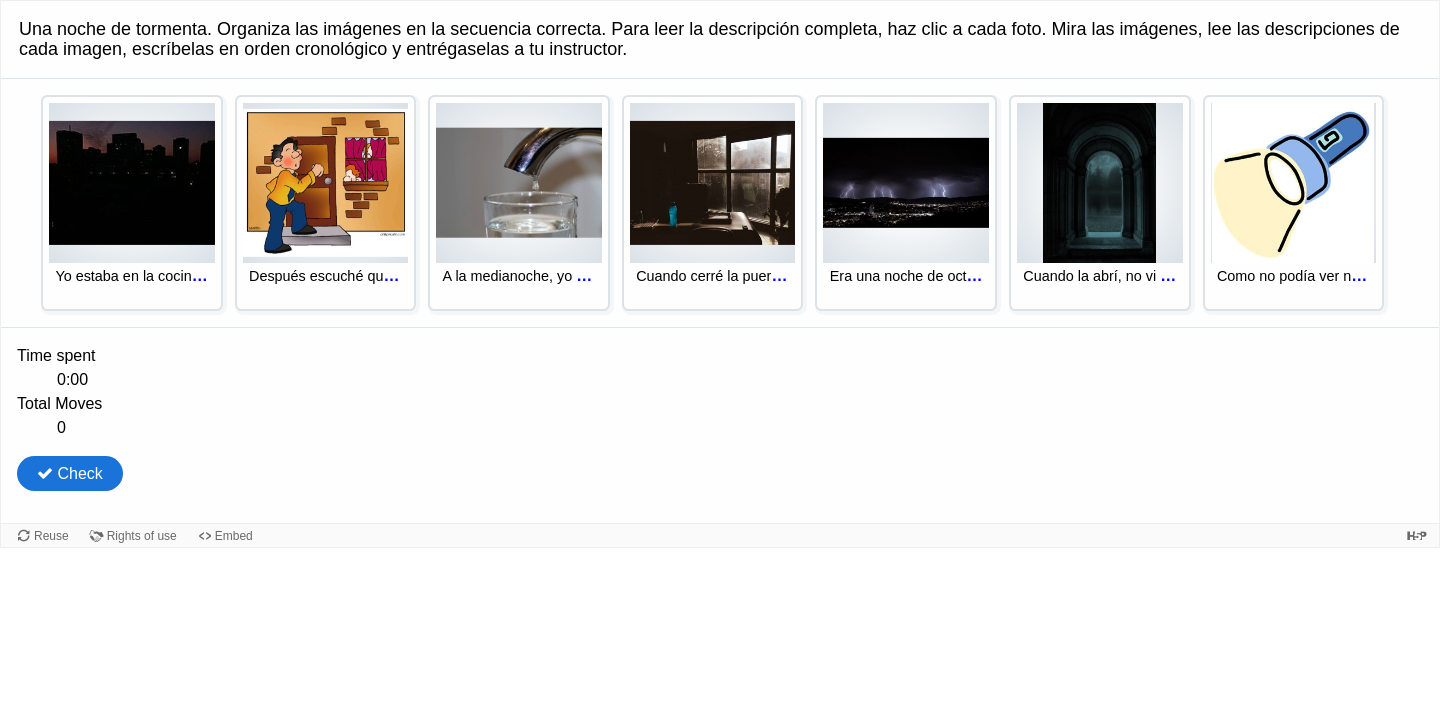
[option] (132, 203)
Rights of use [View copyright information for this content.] (142, 536)
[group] (720, 392)
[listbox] (720, 212)
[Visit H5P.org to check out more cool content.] (1417, 535)
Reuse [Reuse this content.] (51, 536)
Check (70, 473)
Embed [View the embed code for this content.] (234, 536)
